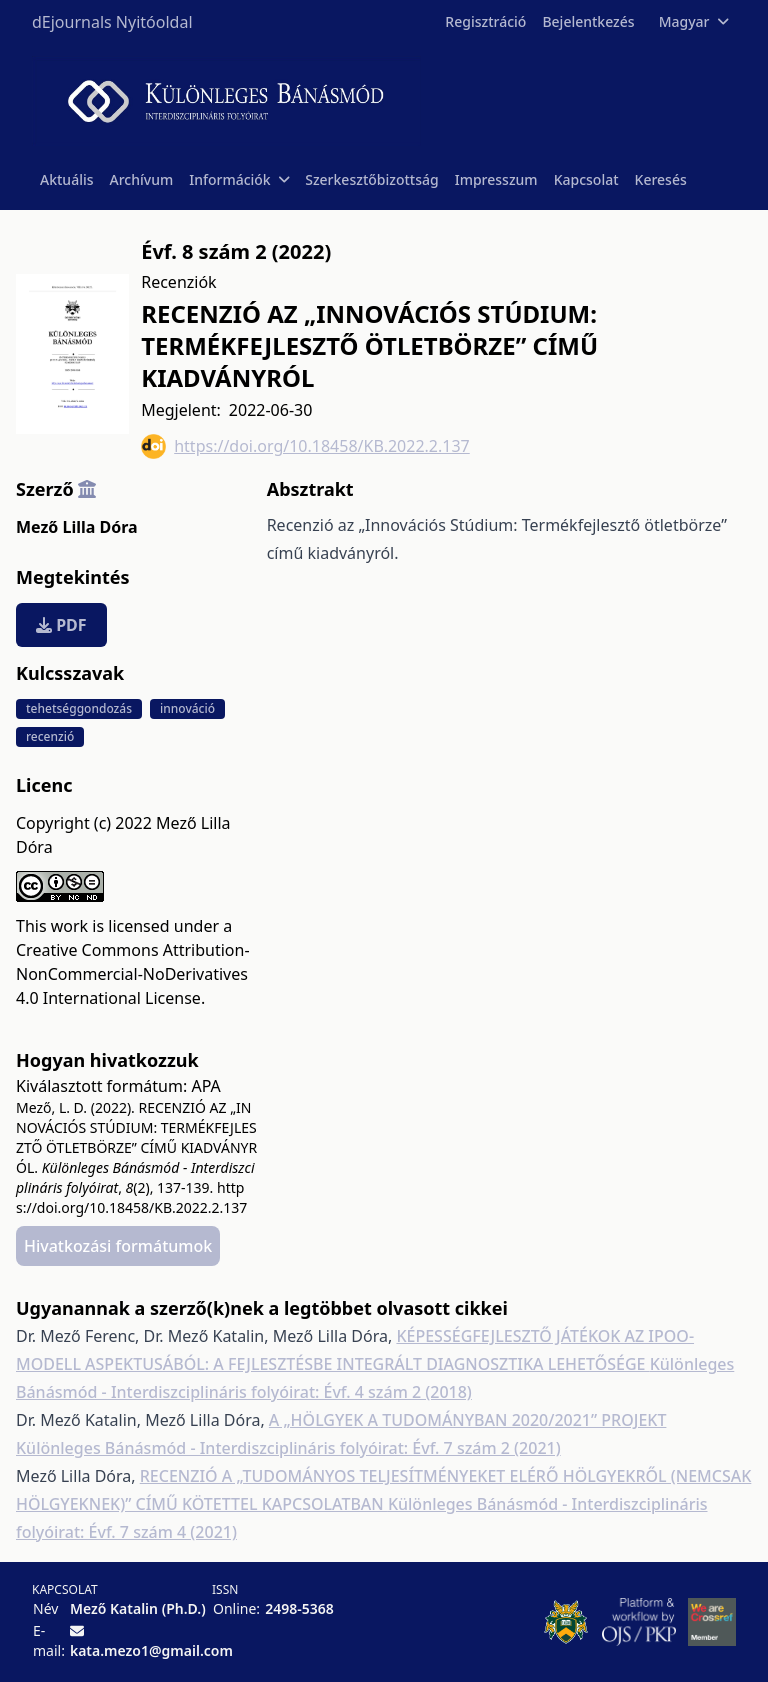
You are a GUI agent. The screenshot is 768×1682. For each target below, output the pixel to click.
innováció (187, 708)
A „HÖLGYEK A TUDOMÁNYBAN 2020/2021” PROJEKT (468, 1420)
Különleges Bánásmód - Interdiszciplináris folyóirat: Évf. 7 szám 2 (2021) (288, 1448)
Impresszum (496, 179)
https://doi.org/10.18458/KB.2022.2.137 (305, 446)
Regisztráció (485, 21)
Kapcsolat (586, 179)
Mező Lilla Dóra (77, 527)
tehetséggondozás (79, 708)
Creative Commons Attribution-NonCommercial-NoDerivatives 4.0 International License (133, 974)
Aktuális (67, 179)
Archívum (142, 179)
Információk (239, 179)
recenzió (50, 736)
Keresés (661, 179)
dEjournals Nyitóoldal (112, 22)
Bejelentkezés (588, 21)
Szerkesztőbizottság (372, 179)
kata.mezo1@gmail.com (151, 1650)
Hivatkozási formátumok (118, 1246)
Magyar (693, 21)
